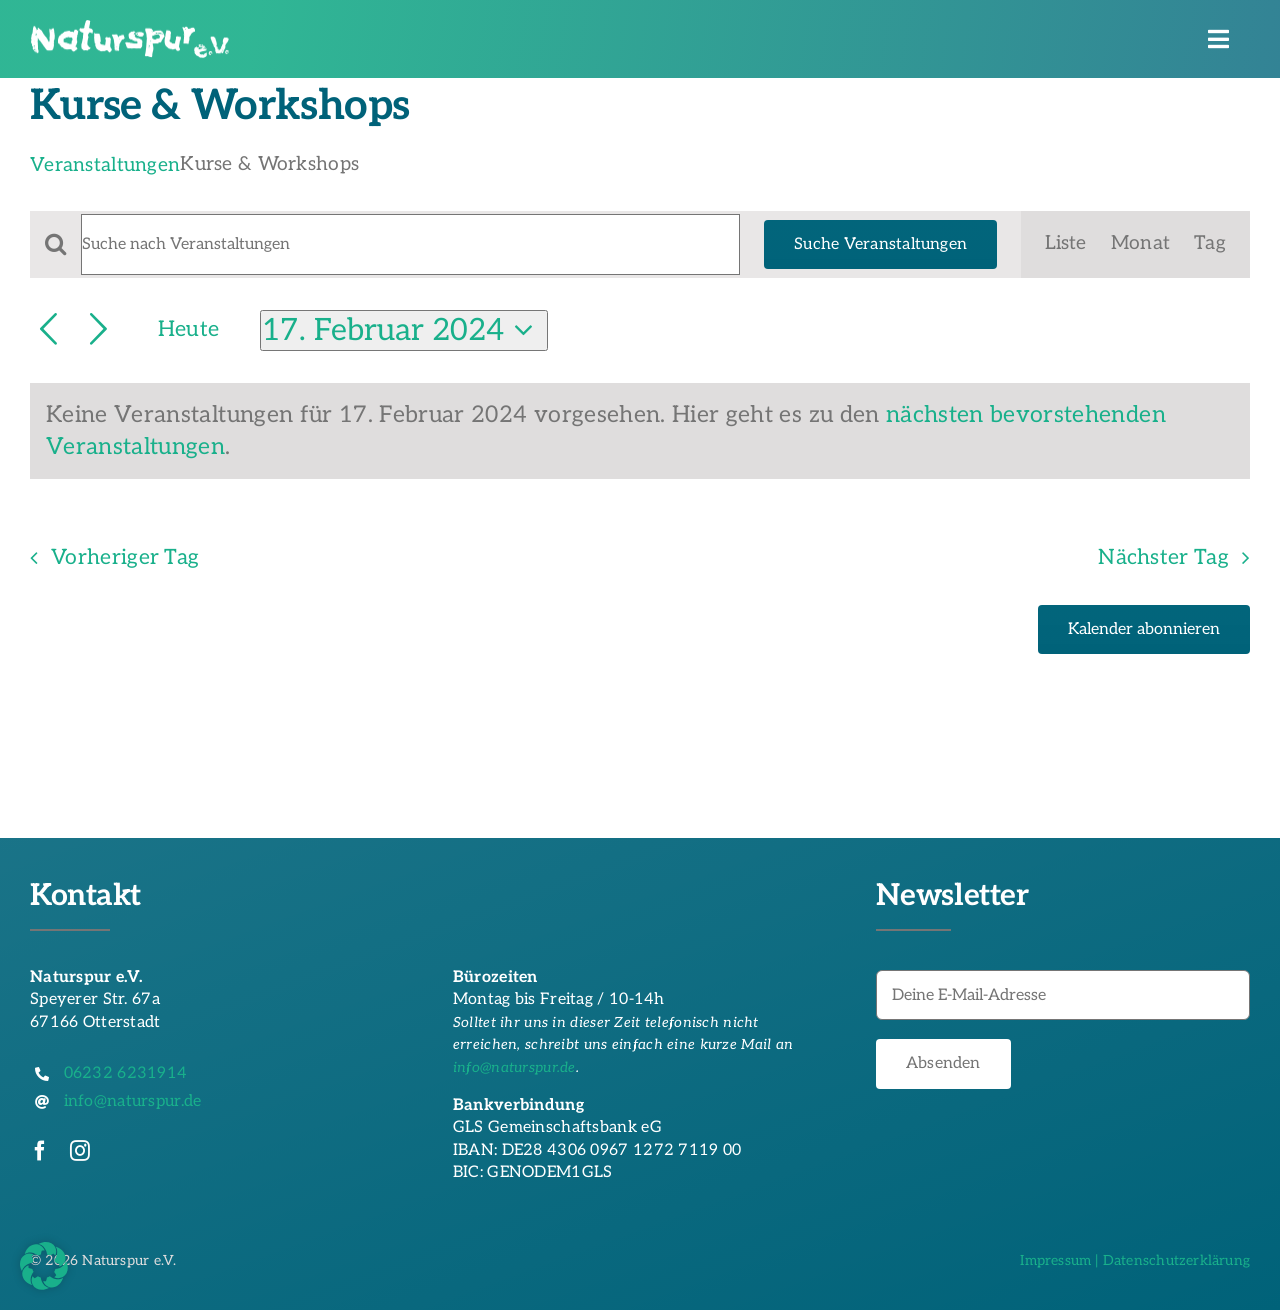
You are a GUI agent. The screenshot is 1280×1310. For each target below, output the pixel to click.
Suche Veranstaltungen (880, 244)
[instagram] (80, 1151)
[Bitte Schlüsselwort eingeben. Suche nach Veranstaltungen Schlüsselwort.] (410, 244)
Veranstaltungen (105, 165)
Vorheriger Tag (125, 557)
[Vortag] (48, 330)
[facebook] (40, 1151)
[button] (44, 1266)
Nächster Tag (1163, 557)
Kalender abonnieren (1144, 629)
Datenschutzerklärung (1176, 1260)
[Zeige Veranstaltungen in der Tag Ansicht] (1210, 244)
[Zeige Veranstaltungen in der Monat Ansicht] (1140, 244)
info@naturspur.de (514, 1067)
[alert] (640, 431)
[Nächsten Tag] (98, 330)
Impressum (1055, 1260)
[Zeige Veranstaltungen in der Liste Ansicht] (1065, 244)
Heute (188, 329)
